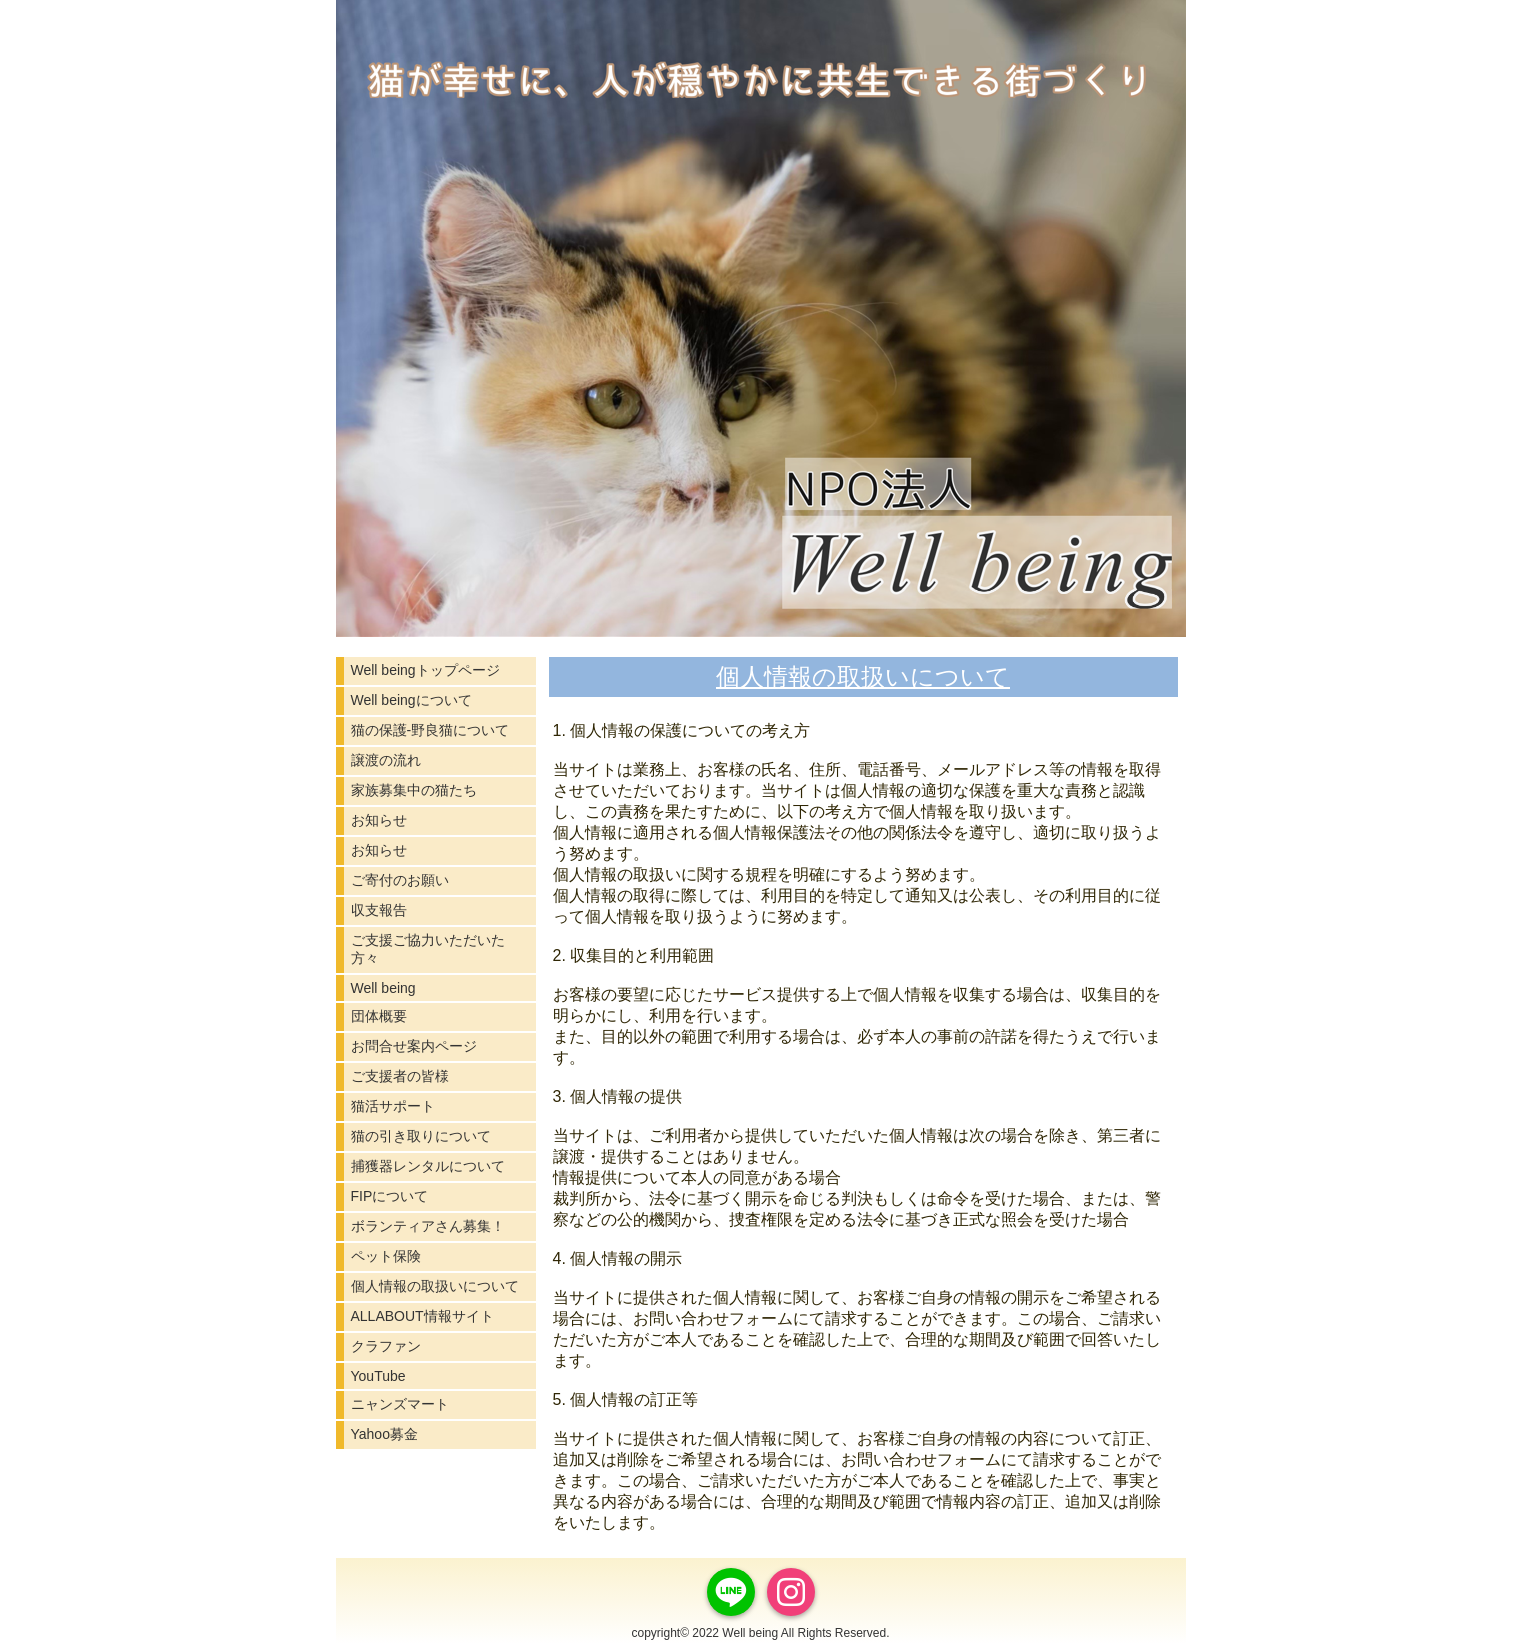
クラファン (386, 1346)
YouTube (378, 1376)
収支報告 (379, 910)
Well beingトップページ (425, 670)
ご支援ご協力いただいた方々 (428, 949)
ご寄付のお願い (400, 880)
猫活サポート (393, 1106)
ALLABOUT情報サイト (422, 1316)
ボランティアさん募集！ (428, 1226)
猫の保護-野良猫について (430, 730)
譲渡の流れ (386, 760)
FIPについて (390, 1196)
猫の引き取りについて (421, 1136)
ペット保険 (386, 1256)
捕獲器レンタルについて (428, 1166)
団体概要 (379, 1016)
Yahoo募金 (384, 1434)
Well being (383, 988)
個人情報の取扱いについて (435, 1286)
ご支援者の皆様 (400, 1076)
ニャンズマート (400, 1404)
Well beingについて (411, 700)
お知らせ (379, 820)
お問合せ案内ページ (414, 1046)
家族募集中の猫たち (414, 790)
